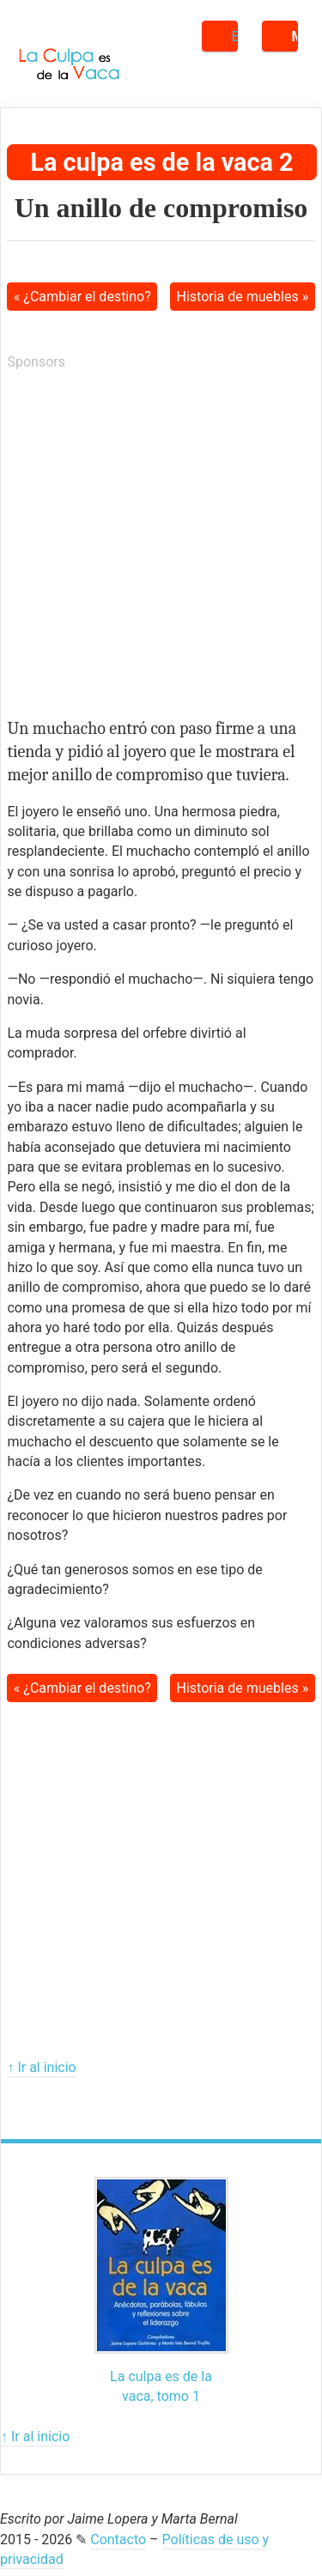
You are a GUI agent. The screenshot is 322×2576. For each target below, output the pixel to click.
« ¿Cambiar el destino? (82, 296)
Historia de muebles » (243, 296)
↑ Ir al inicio (41, 2067)
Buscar (235, 36)
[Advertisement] (161, 547)
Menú (295, 36)
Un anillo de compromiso (161, 207)
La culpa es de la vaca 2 (161, 162)
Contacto (118, 2539)
